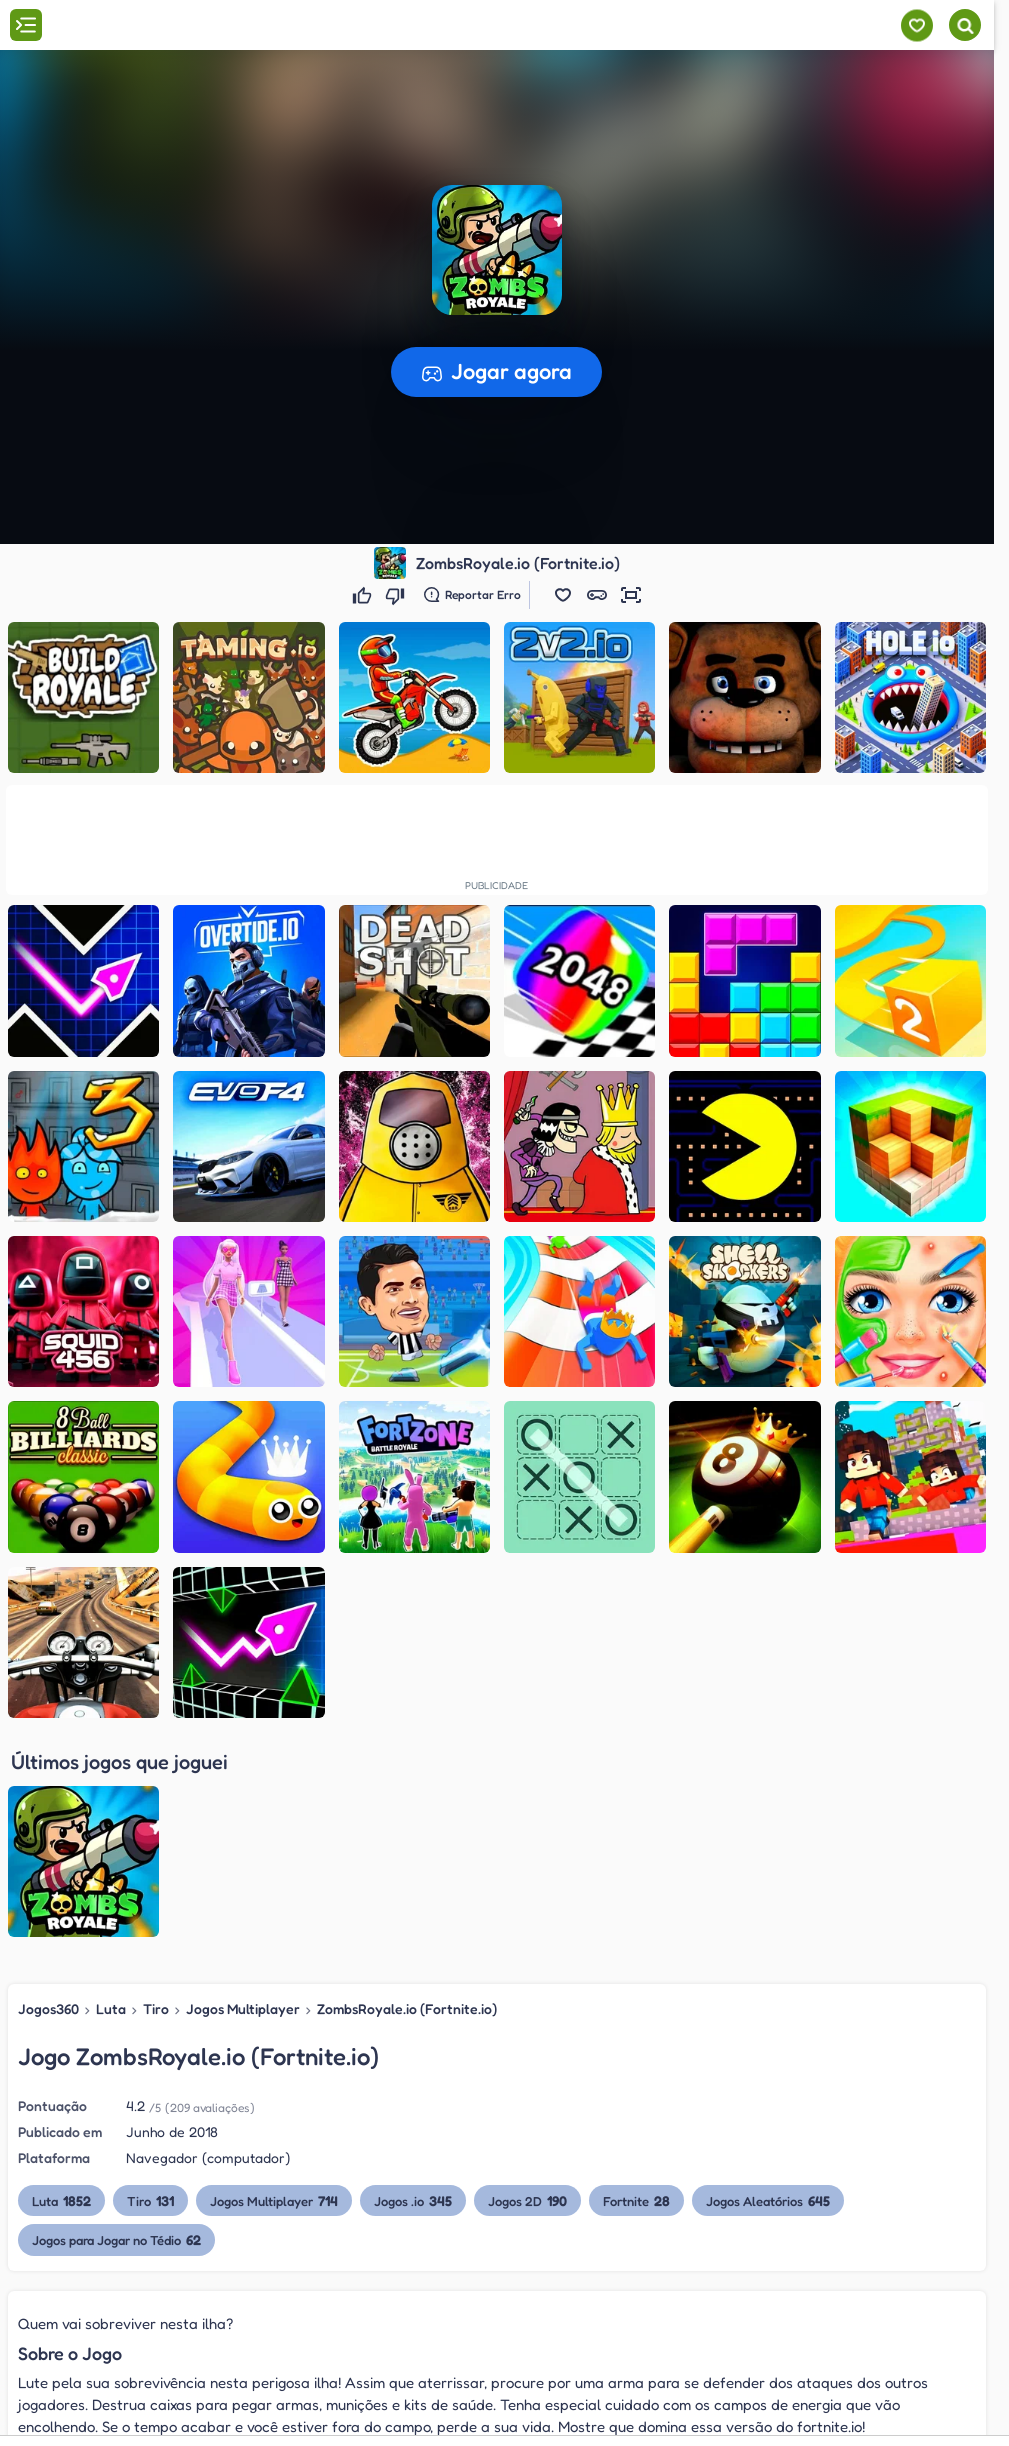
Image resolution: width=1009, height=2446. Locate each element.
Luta (111, 1794)
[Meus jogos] (916, 25)
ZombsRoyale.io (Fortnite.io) (407, 1794)
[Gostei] (364, 595)
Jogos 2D (527, 1986)
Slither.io (87, 2428)
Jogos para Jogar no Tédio (116, 2025)
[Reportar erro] (472, 595)
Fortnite (636, 1986)
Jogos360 (48, 1794)
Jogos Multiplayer (243, 1794)
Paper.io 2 (91, 2401)
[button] (563, 595)
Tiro (156, 1794)
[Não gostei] (397, 595)
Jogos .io (413, 1986)
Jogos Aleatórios (768, 1986)
